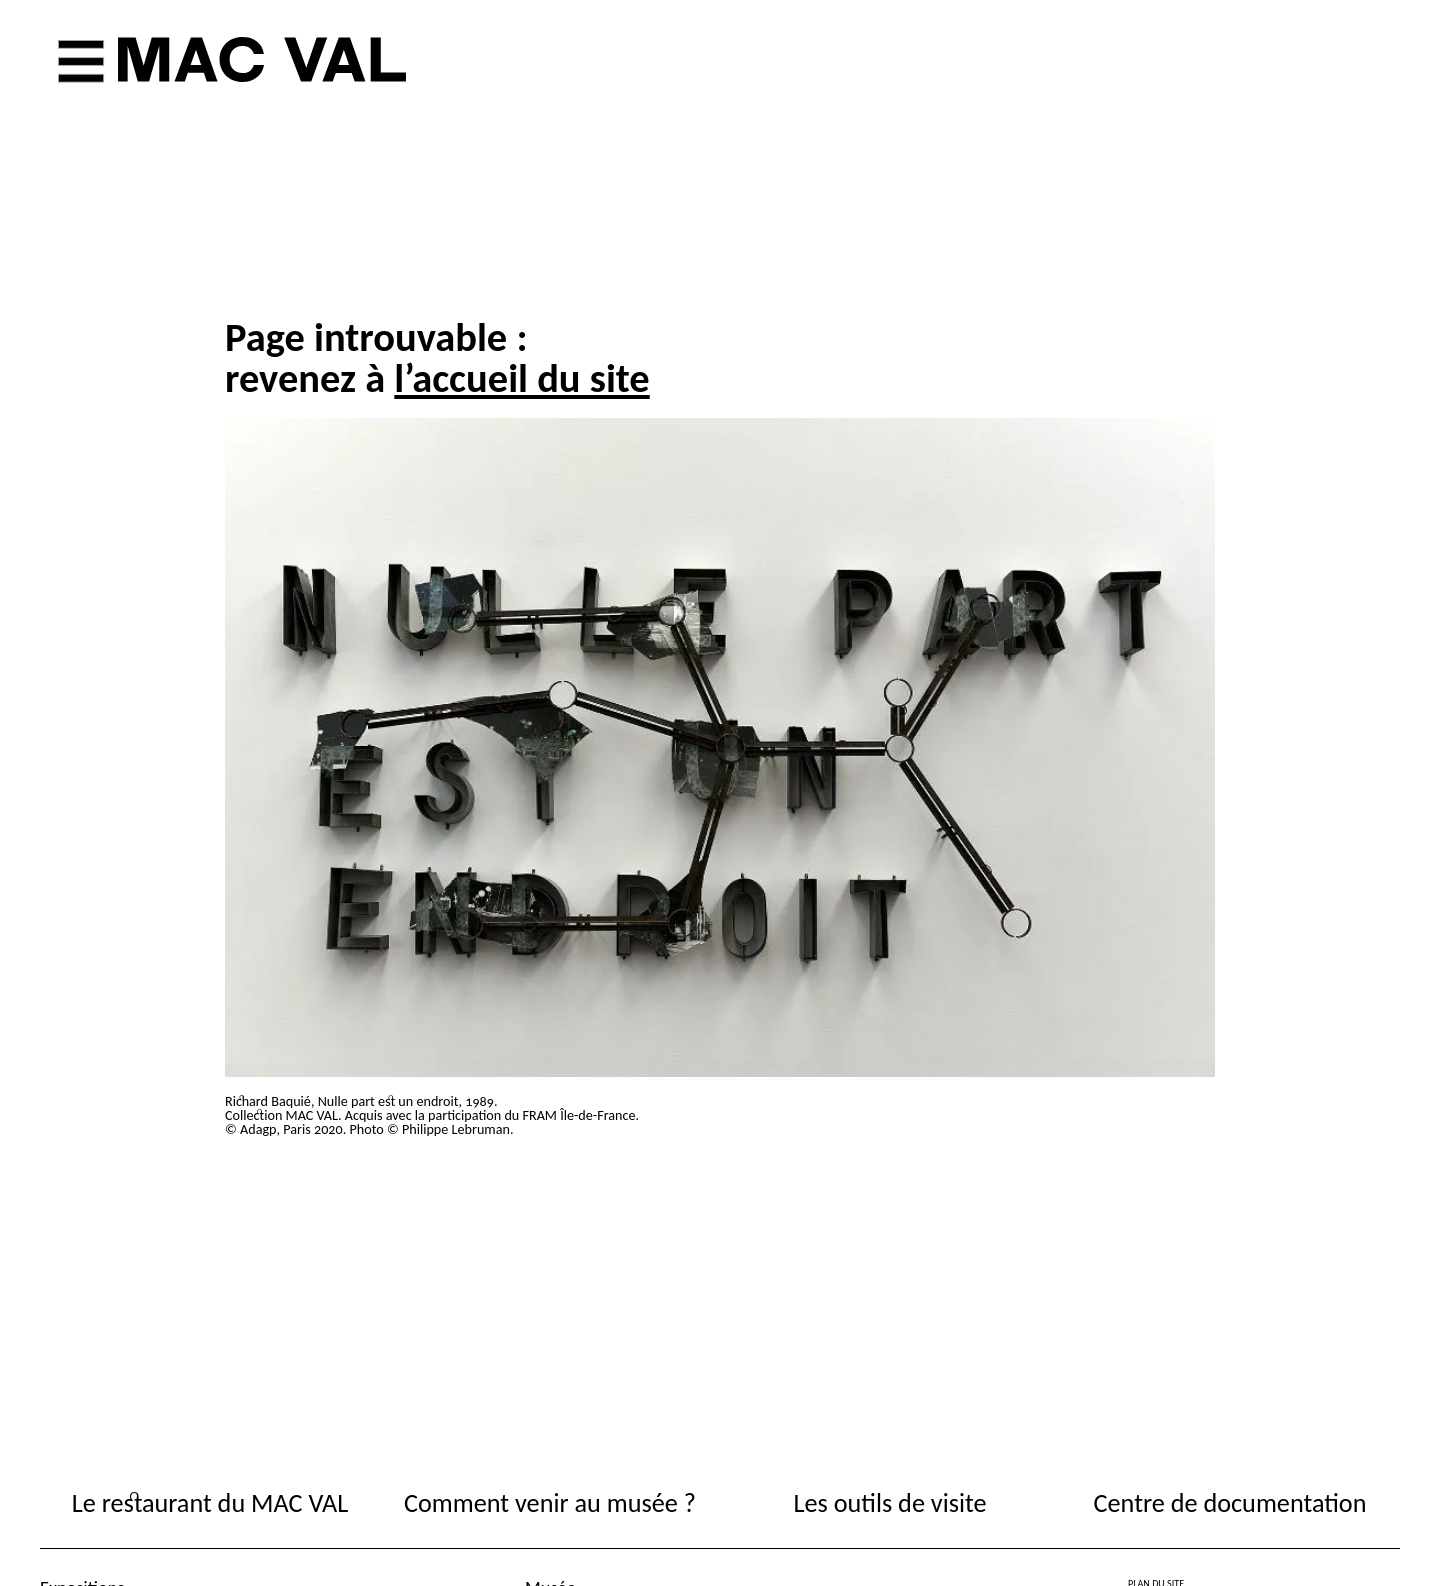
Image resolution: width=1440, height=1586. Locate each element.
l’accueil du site (521, 378)
